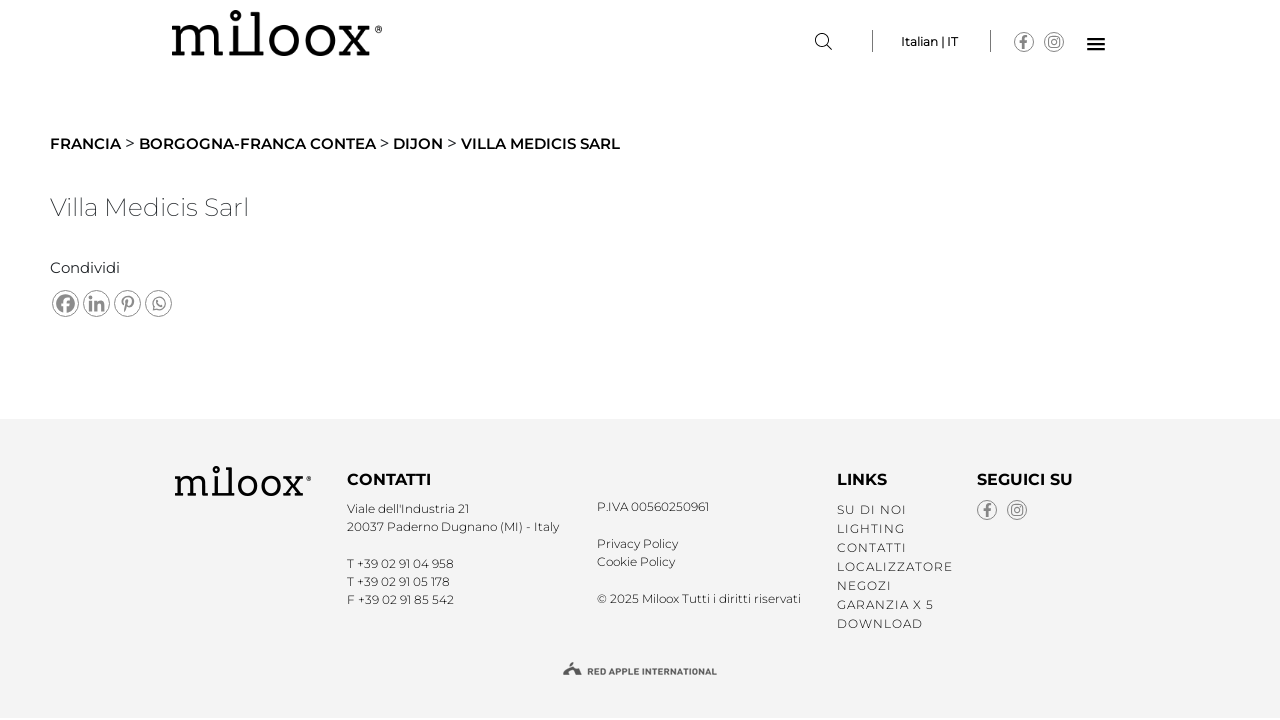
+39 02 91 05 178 (403, 581)
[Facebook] (65, 303)
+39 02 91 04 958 (405, 563)
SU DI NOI (872, 509)
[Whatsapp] (158, 303)
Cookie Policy (636, 561)
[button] (1096, 45)
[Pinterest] (127, 303)
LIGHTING (871, 528)
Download (880, 623)
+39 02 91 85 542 (406, 599)
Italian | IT (929, 41)
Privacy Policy (637, 543)
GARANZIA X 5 (885, 604)
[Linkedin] (96, 303)
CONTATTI (872, 547)
